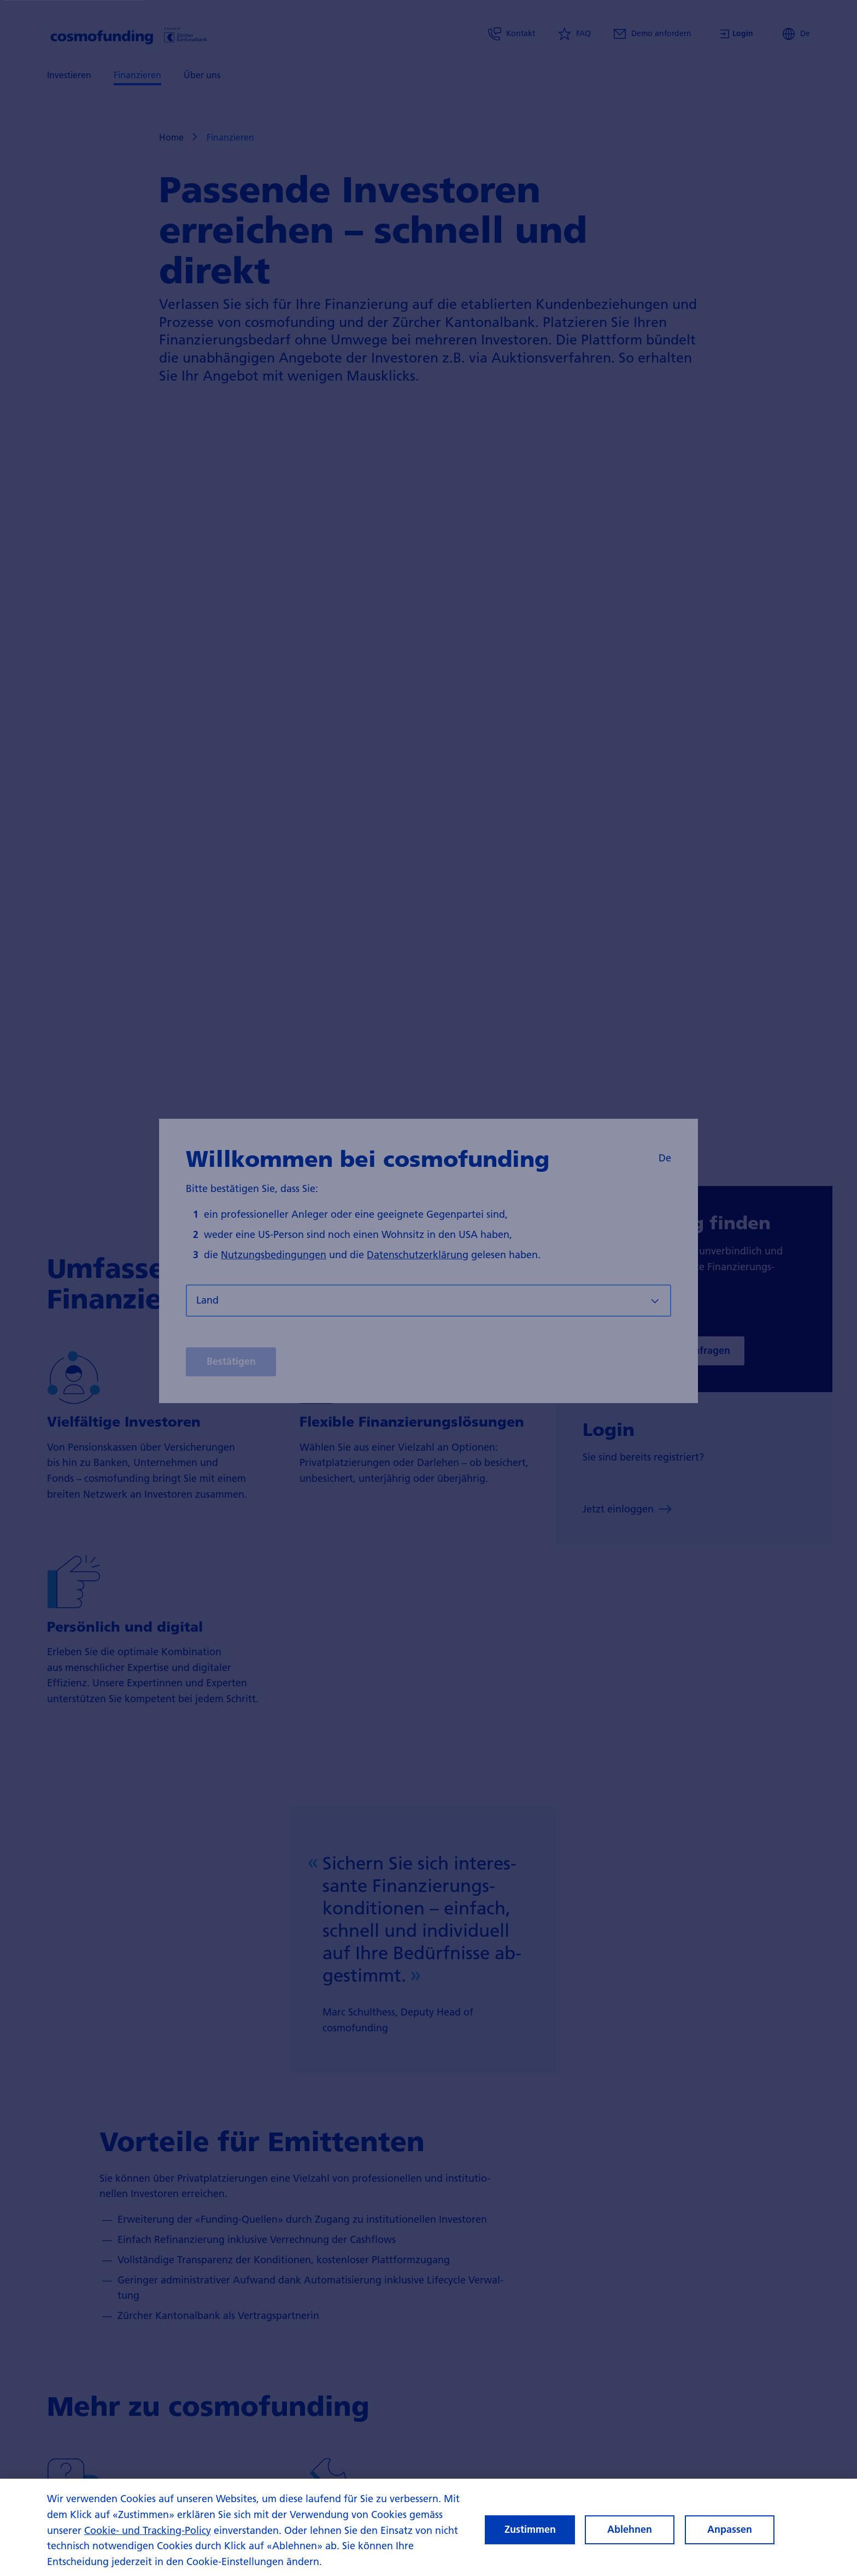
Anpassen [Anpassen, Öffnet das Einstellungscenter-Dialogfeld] (729, 2529)
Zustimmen (530, 2529)
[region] (428, 2527)
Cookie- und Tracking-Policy (147, 2530)
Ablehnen (629, 2529)
